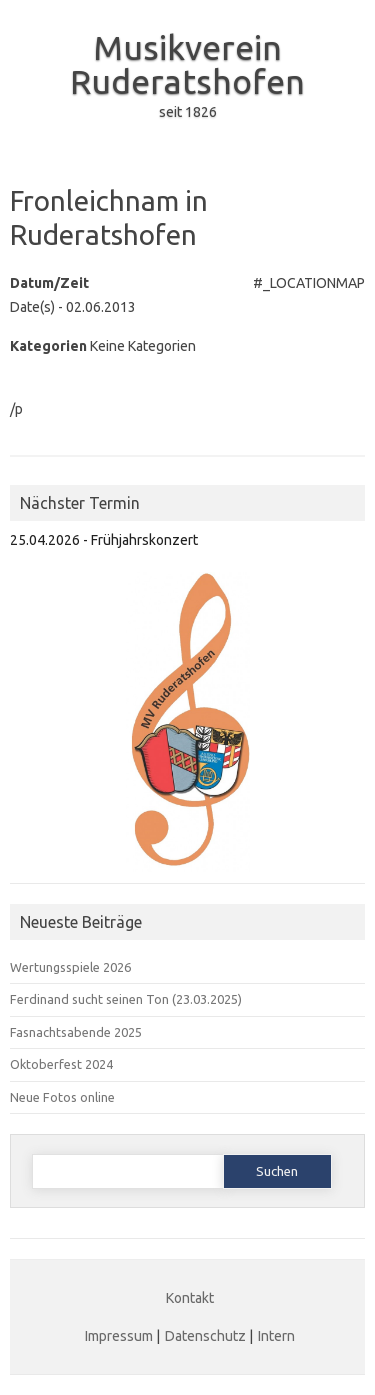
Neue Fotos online (62, 1097)
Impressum (119, 1336)
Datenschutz (205, 1336)
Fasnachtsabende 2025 (76, 1032)
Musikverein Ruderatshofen (187, 64)
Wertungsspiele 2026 (70, 967)
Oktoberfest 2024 (61, 1064)
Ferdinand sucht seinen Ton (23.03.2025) (126, 999)
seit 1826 (188, 112)
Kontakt (190, 1298)
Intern (276, 1336)
